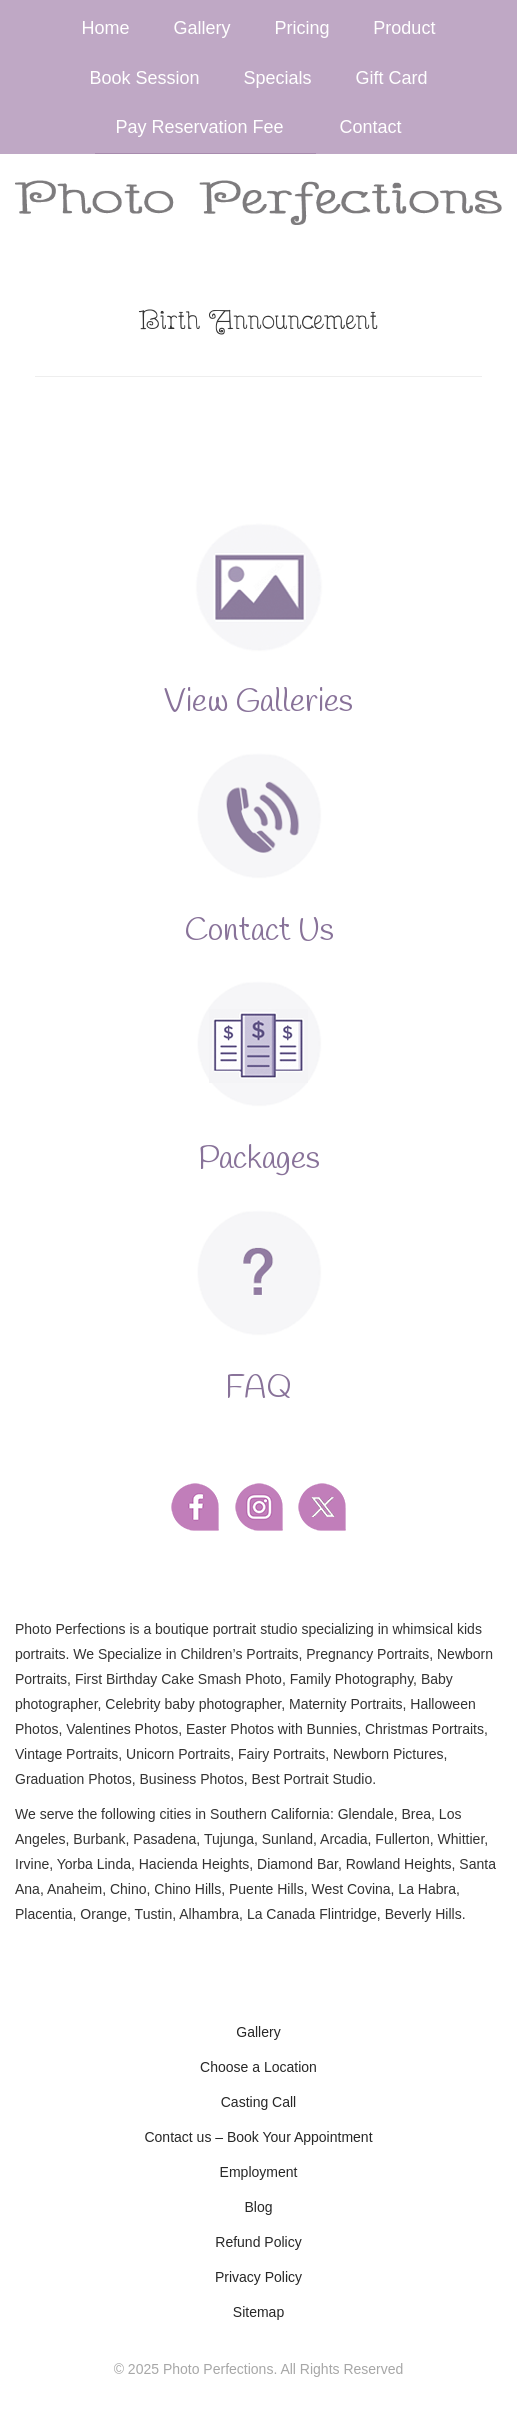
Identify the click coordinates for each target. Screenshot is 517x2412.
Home (106, 28)
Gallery (202, 28)
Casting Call (258, 2102)
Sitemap (258, 2312)
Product (404, 28)
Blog (258, 2207)
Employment (259, 2172)
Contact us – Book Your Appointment (258, 2137)
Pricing (301, 28)
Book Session (145, 78)
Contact (370, 127)
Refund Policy (258, 2242)
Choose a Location (258, 2067)
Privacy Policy (258, 2277)
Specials (278, 78)
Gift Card (391, 78)
